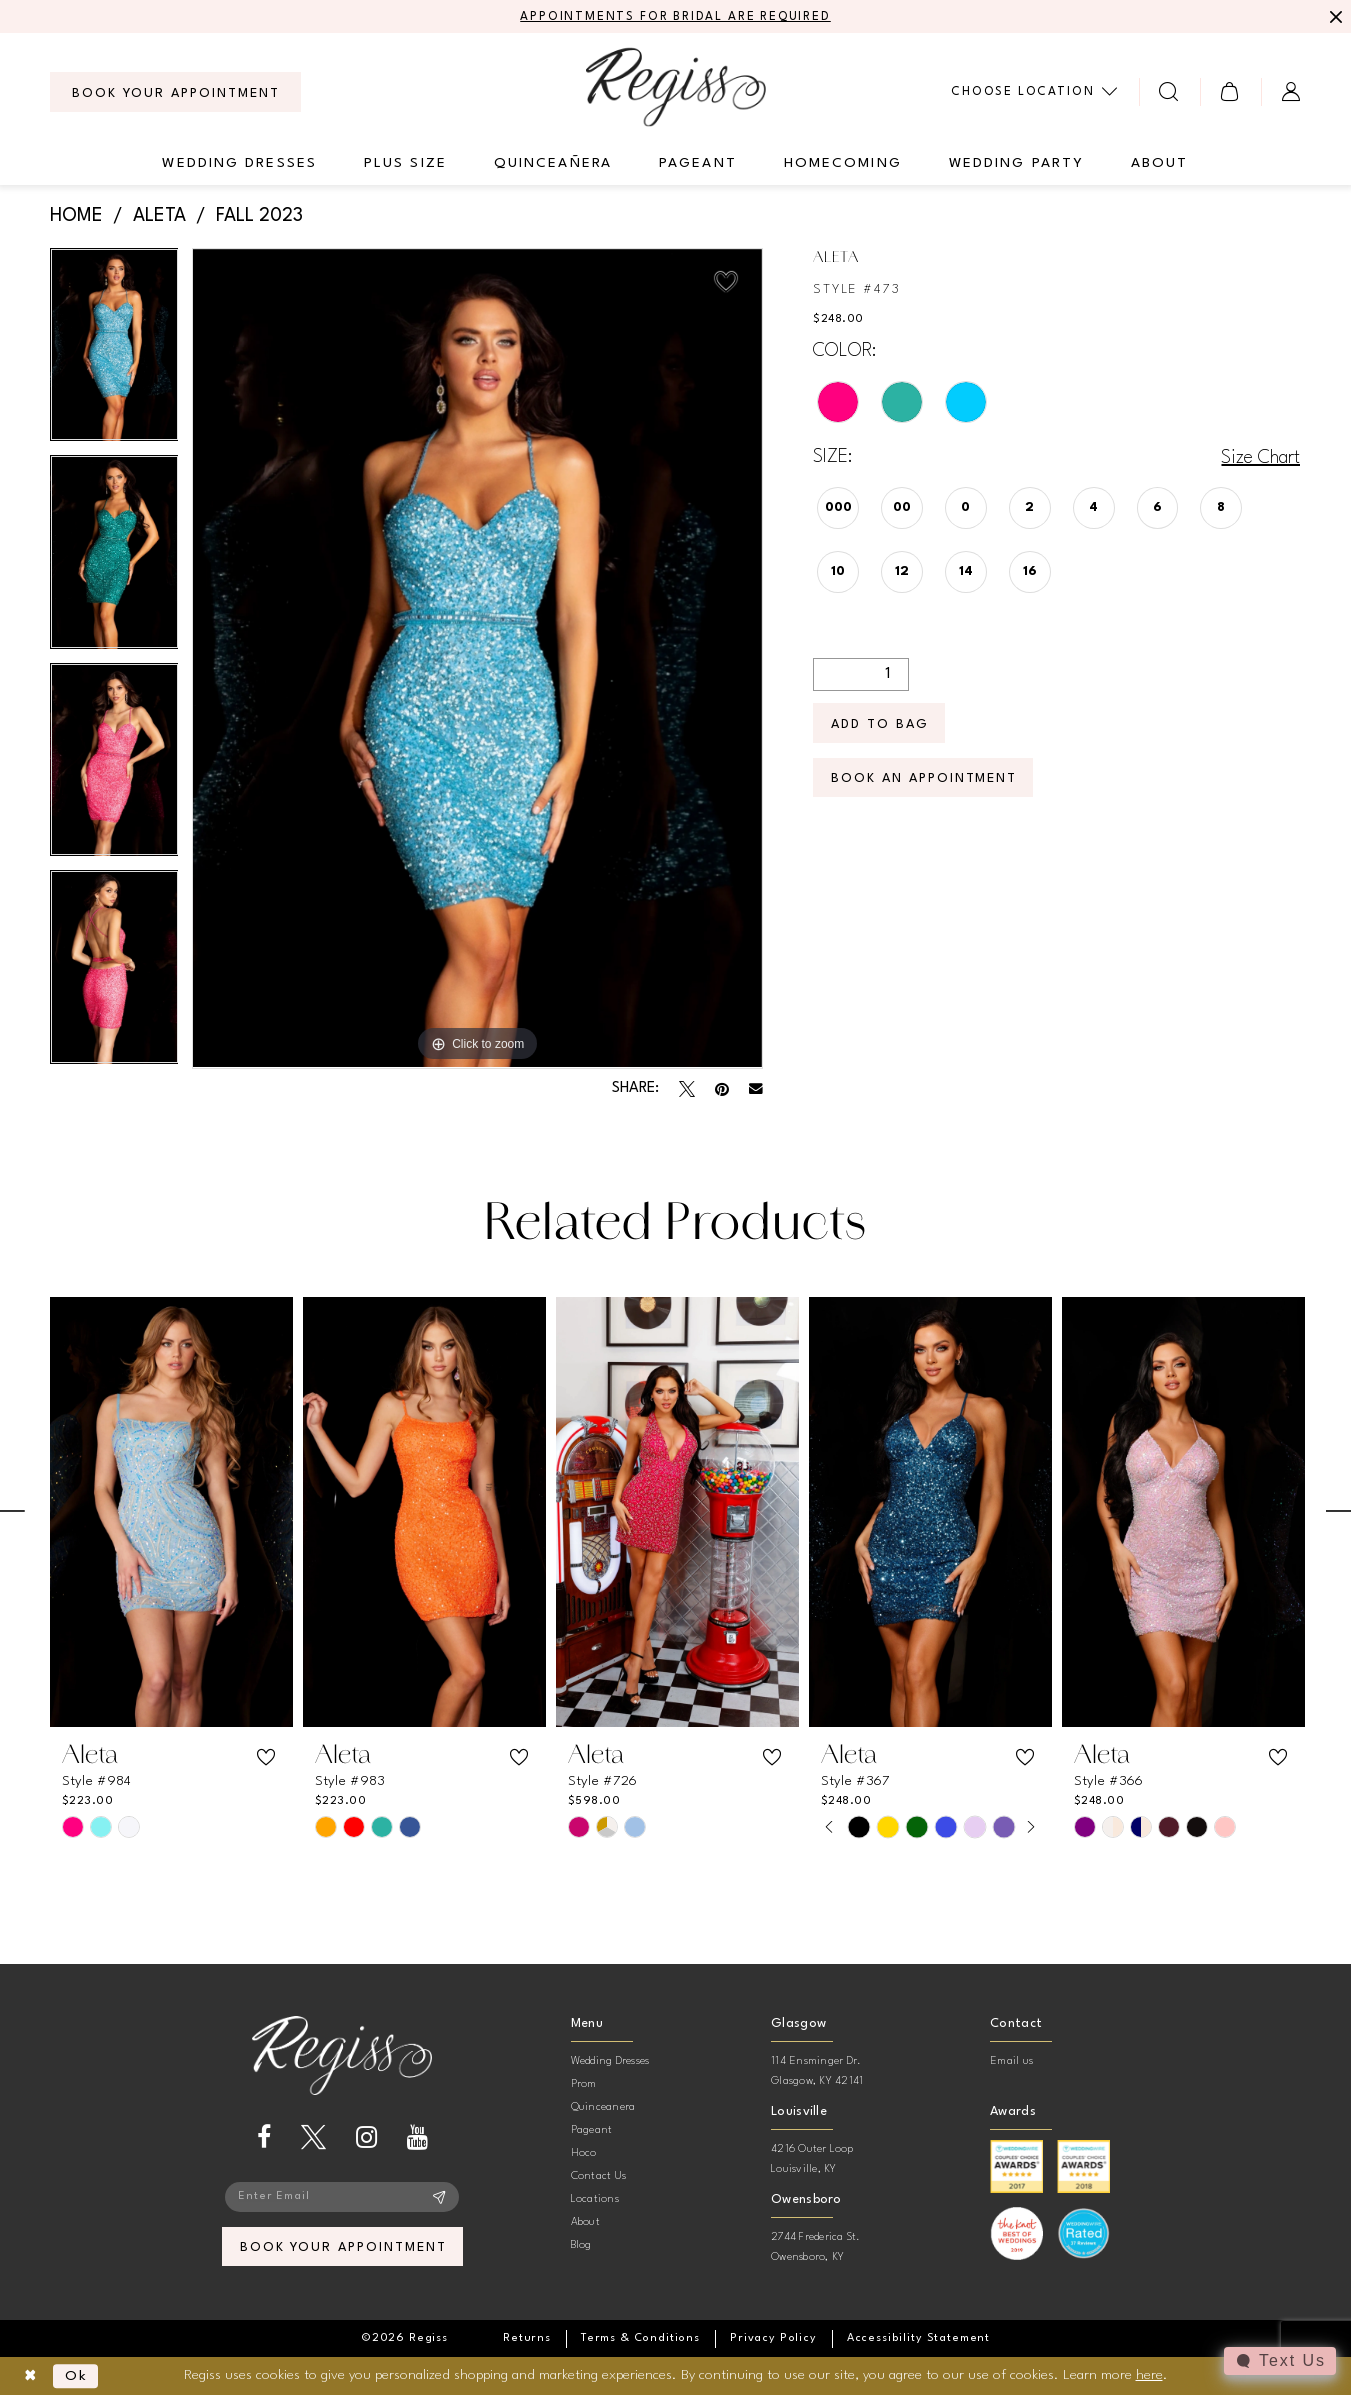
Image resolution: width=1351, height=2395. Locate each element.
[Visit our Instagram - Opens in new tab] (366, 2137)
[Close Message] (1333, 17)
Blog (581, 2245)
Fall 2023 (259, 216)
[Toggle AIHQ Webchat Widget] (1280, 2361)
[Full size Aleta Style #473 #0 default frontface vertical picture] (477, 658)
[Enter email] (342, 2197)
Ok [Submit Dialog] (76, 2376)
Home (76, 216)
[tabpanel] (114, 352)
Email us (1011, 2061)
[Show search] (1169, 91)
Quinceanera (603, 2107)
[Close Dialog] (30, 2376)
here (1149, 2375)
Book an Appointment (924, 778)
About (585, 2222)
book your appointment (343, 2247)
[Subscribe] (439, 2197)
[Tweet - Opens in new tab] (687, 1089)
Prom (584, 2084)
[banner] (676, 86)
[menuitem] (175, 92)
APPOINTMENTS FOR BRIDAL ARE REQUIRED (675, 17)
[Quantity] (861, 674)
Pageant (592, 2130)
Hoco (584, 2153)
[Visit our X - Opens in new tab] (313, 2137)
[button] (1230, 91)
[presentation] (171, 1512)
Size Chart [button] (1260, 458)
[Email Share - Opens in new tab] (756, 1089)
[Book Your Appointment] (175, 92)
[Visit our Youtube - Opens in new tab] (417, 2137)
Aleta (159, 216)
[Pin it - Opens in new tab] (722, 1089)
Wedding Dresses (610, 2061)
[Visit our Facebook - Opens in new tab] (264, 2137)
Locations (595, 2199)
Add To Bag (880, 724)
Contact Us (598, 2176)
